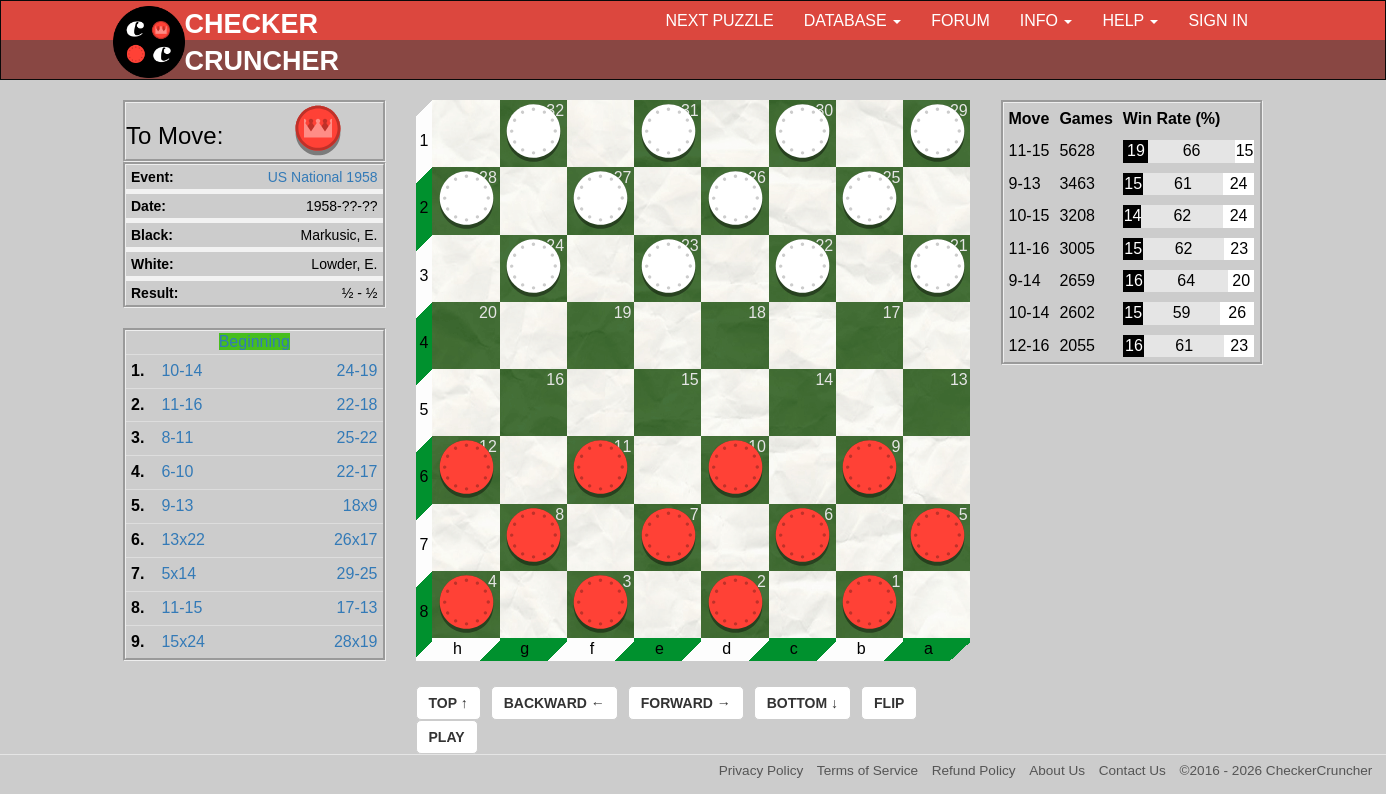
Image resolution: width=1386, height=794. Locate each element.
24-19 (357, 370)
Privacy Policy (761, 770)
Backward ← (554, 703)
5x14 (178, 573)
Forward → (686, 703)
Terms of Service (867, 770)
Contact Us (1132, 770)
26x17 (356, 539)
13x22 (183, 539)
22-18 (357, 404)
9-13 (177, 505)
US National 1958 (323, 177)
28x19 (356, 641)
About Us (1057, 770)
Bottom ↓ (802, 703)
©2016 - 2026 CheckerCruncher (1276, 770)
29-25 (357, 573)
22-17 (357, 471)
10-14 (181, 370)
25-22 (357, 437)
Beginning (254, 341)
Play (447, 737)
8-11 (177, 437)
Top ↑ (448, 703)
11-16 (181, 404)
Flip (889, 703)
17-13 (357, 607)
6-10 (177, 471)
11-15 (181, 607)
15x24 (183, 641)
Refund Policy (974, 770)
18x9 (360, 505)
